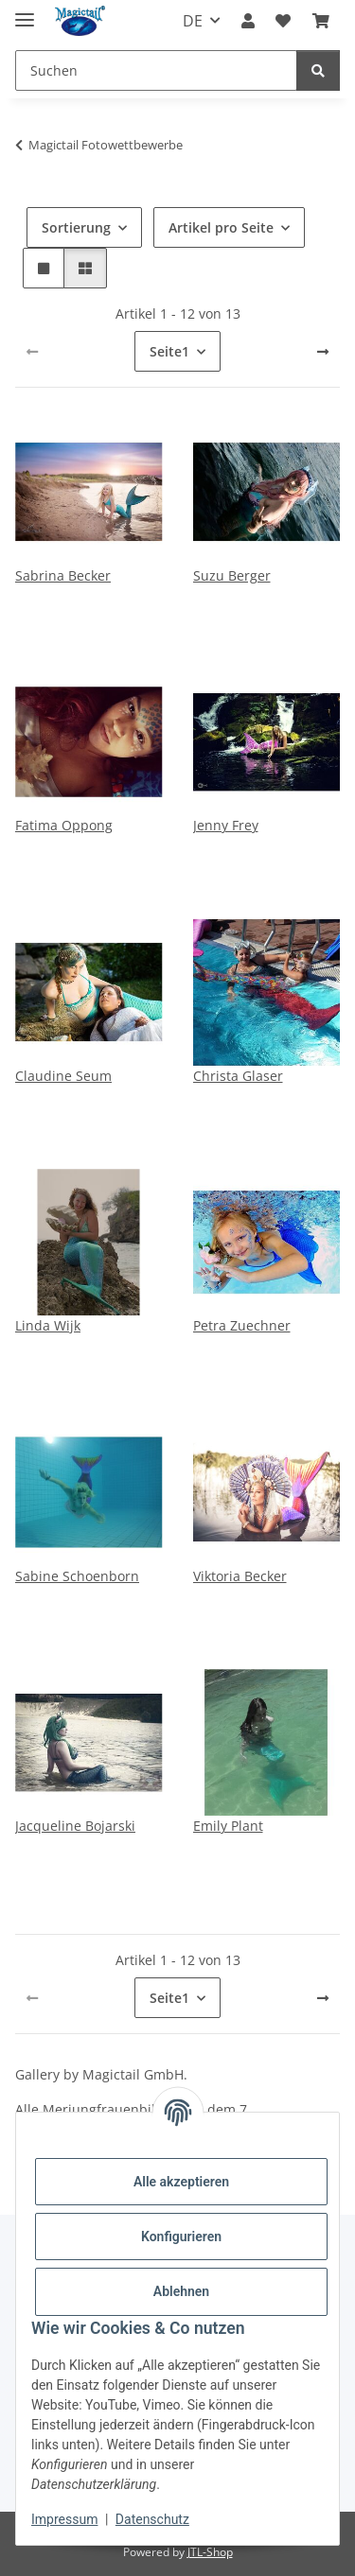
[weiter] (323, 352)
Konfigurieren (181, 2236)
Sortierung (76, 227)
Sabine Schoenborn (77, 1576)
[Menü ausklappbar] (24, 12)
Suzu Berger (232, 575)
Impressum (64, 2519)
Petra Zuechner (242, 1325)
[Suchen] (156, 70)
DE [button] (193, 20)
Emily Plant (228, 1826)
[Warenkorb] (321, 21)
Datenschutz (152, 2519)
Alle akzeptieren (181, 2181)
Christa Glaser (238, 1076)
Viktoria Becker (240, 1576)
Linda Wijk (47, 1325)
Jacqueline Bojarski (75, 1826)
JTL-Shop (210, 2552)
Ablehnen (181, 2291)
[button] (248, 21)
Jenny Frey (225, 825)
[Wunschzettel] (283, 21)
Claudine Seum (63, 1076)
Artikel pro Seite (221, 227)
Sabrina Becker (63, 575)
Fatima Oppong (64, 825)
